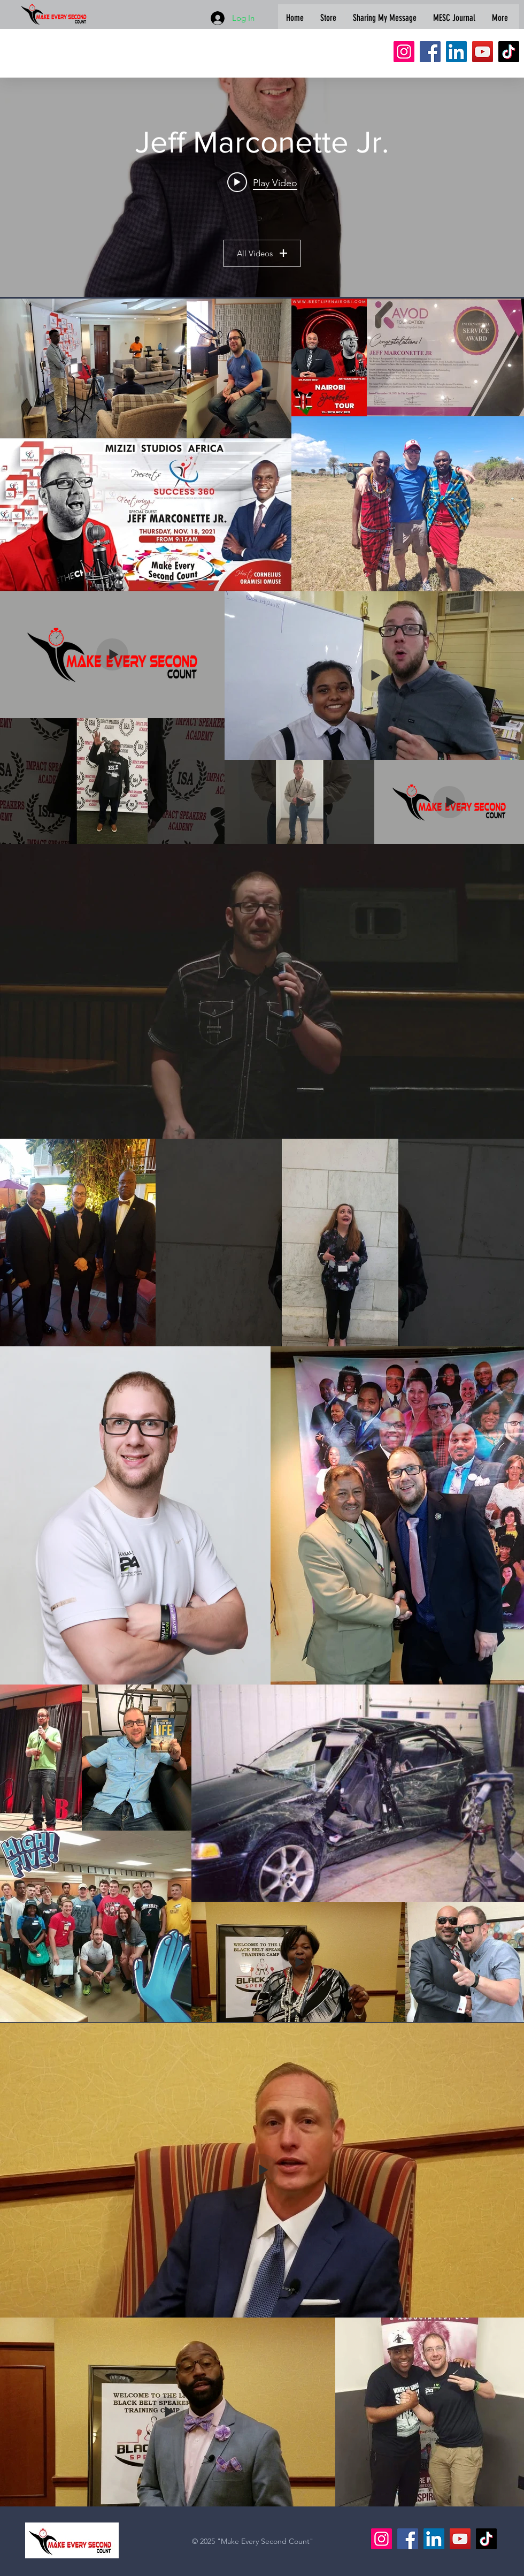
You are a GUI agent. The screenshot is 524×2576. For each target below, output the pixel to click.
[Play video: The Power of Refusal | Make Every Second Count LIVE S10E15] (262, 182)
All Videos (262, 253)
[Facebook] (430, 51)
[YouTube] (482, 51)
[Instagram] (404, 51)
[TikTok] (508, 51)
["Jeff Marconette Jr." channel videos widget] (262, 187)
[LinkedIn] (456, 51)
